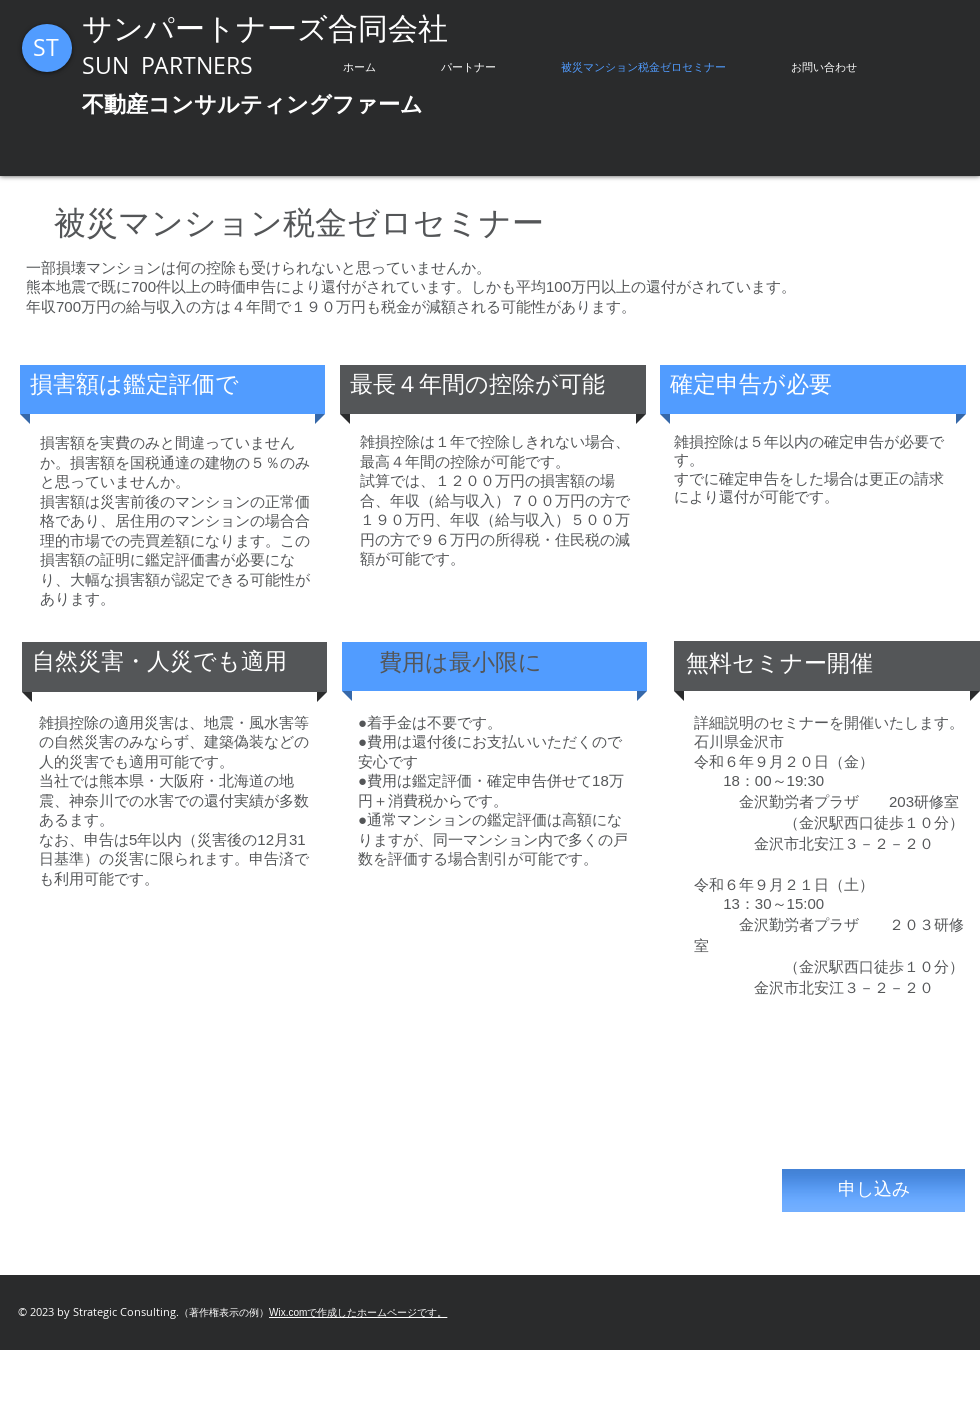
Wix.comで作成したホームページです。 (358, 1312)
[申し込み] (873, 1190)
